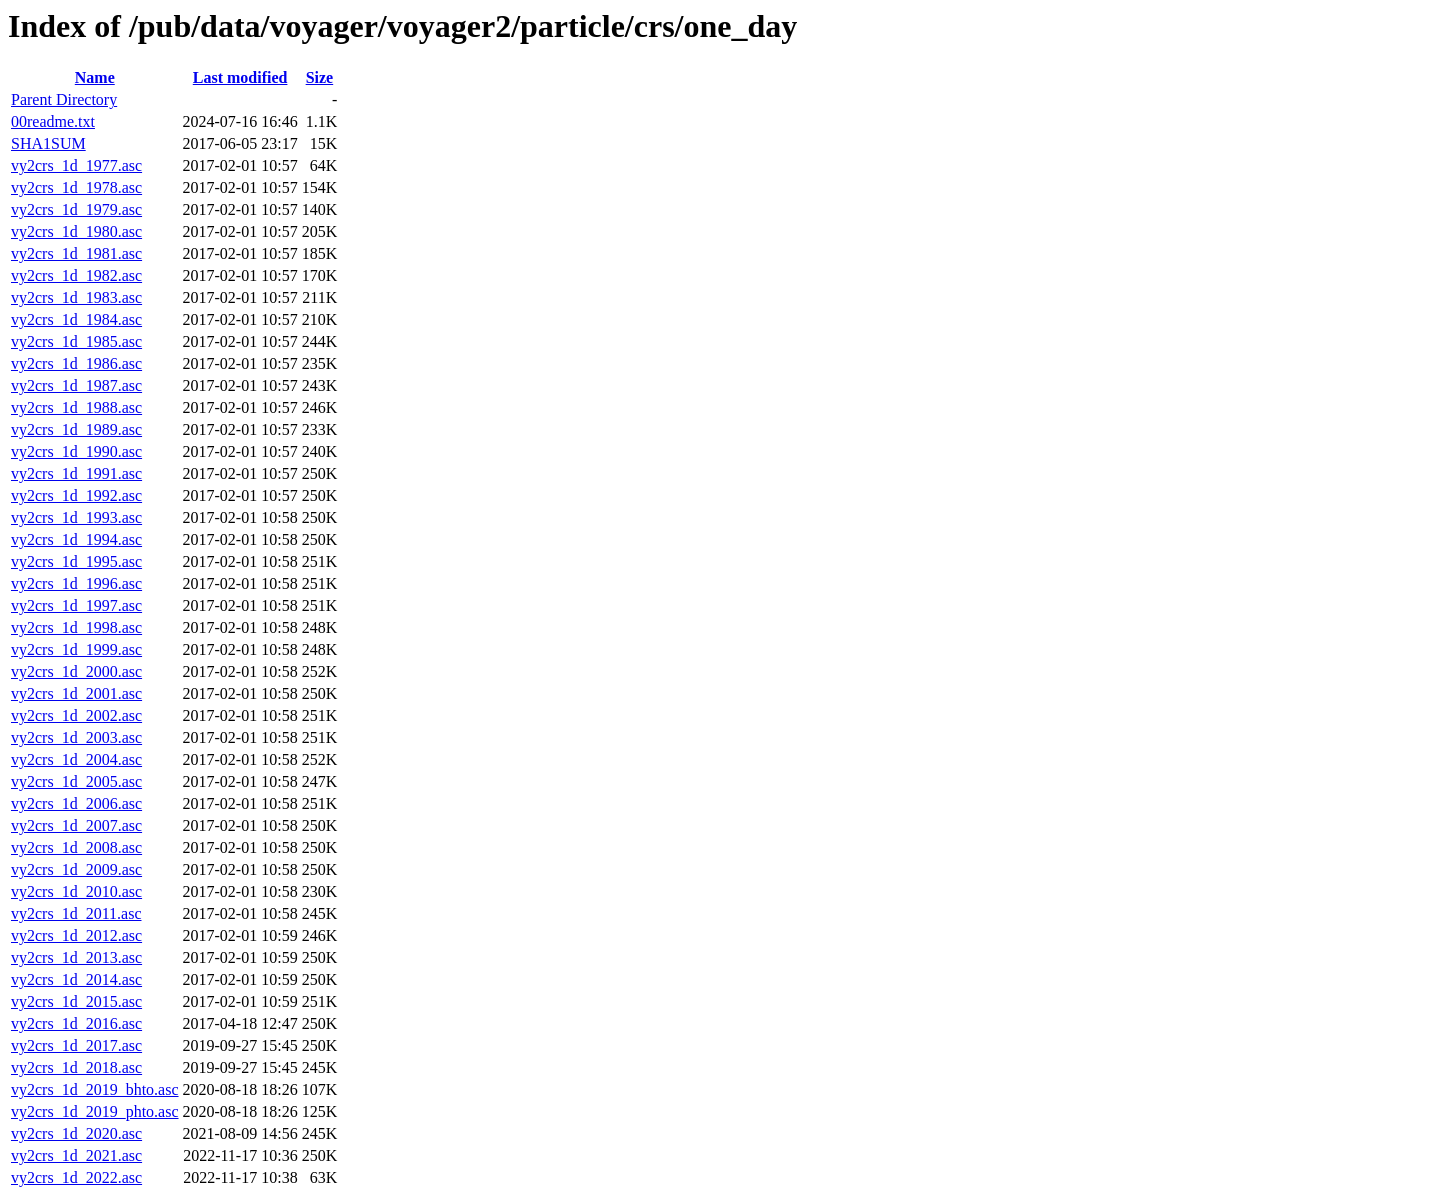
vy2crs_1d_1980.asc (76, 231)
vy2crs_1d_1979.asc (76, 209)
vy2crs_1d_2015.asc (76, 1001)
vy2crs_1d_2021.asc (76, 1155)
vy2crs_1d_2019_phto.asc (95, 1111)
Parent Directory (64, 99)
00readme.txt (53, 121)
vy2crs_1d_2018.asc (76, 1067)
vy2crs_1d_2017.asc (76, 1045)
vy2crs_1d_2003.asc (76, 737)
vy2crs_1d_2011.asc (76, 913)
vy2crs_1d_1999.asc (76, 649)
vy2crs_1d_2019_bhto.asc (95, 1089)
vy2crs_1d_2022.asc (76, 1177)
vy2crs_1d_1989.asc (76, 429)
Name (95, 77)
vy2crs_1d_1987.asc (76, 385)
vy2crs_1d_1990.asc (76, 451)
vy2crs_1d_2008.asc (76, 847)
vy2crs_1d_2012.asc (76, 935)
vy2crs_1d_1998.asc (76, 627)
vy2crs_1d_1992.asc (76, 495)
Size (320, 77)
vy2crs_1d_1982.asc (76, 275)
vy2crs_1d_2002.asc (76, 715)
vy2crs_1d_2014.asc (76, 979)
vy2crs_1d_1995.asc (76, 561)
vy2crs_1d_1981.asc (76, 253)
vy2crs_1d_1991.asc (76, 473)
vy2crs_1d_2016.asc (76, 1023)
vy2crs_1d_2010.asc (76, 891)
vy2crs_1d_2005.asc (76, 781)
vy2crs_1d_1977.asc (76, 165)
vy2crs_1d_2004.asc (76, 759)
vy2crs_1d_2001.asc (76, 693)
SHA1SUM (48, 143)
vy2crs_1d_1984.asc (76, 319)
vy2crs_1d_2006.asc (76, 803)
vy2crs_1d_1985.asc (76, 341)
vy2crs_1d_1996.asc (76, 583)
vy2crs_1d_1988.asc (76, 407)
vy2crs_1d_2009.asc (76, 869)
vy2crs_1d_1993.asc (76, 517)
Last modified (240, 77)
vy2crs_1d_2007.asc (76, 825)
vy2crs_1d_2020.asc (76, 1133)
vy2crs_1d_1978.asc (76, 187)
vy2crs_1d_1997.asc (76, 605)
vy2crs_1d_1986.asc (76, 363)
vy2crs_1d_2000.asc (76, 671)
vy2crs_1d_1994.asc (76, 539)
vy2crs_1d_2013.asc (76, 957)
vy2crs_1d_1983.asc (76, 297)
